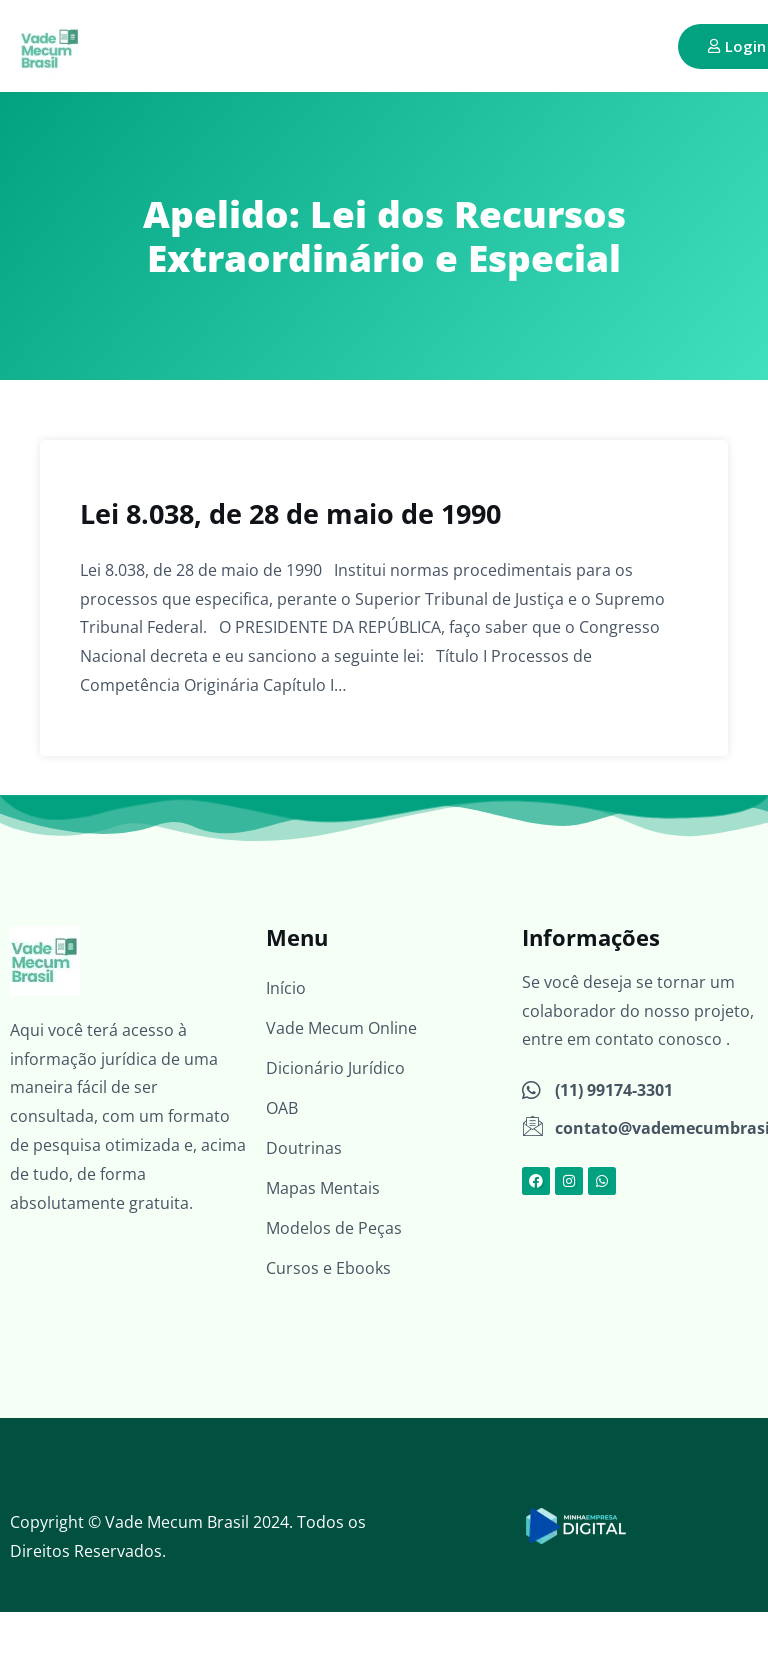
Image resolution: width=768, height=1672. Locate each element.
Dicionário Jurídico (335, 1068)
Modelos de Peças (334, 1228)
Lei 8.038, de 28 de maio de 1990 (290, 513)
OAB (282, 1108)
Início (286, 988)
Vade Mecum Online (341, 1028)
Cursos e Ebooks (328, 1268)
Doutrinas (304, 1148)
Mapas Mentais (323, 1188)
